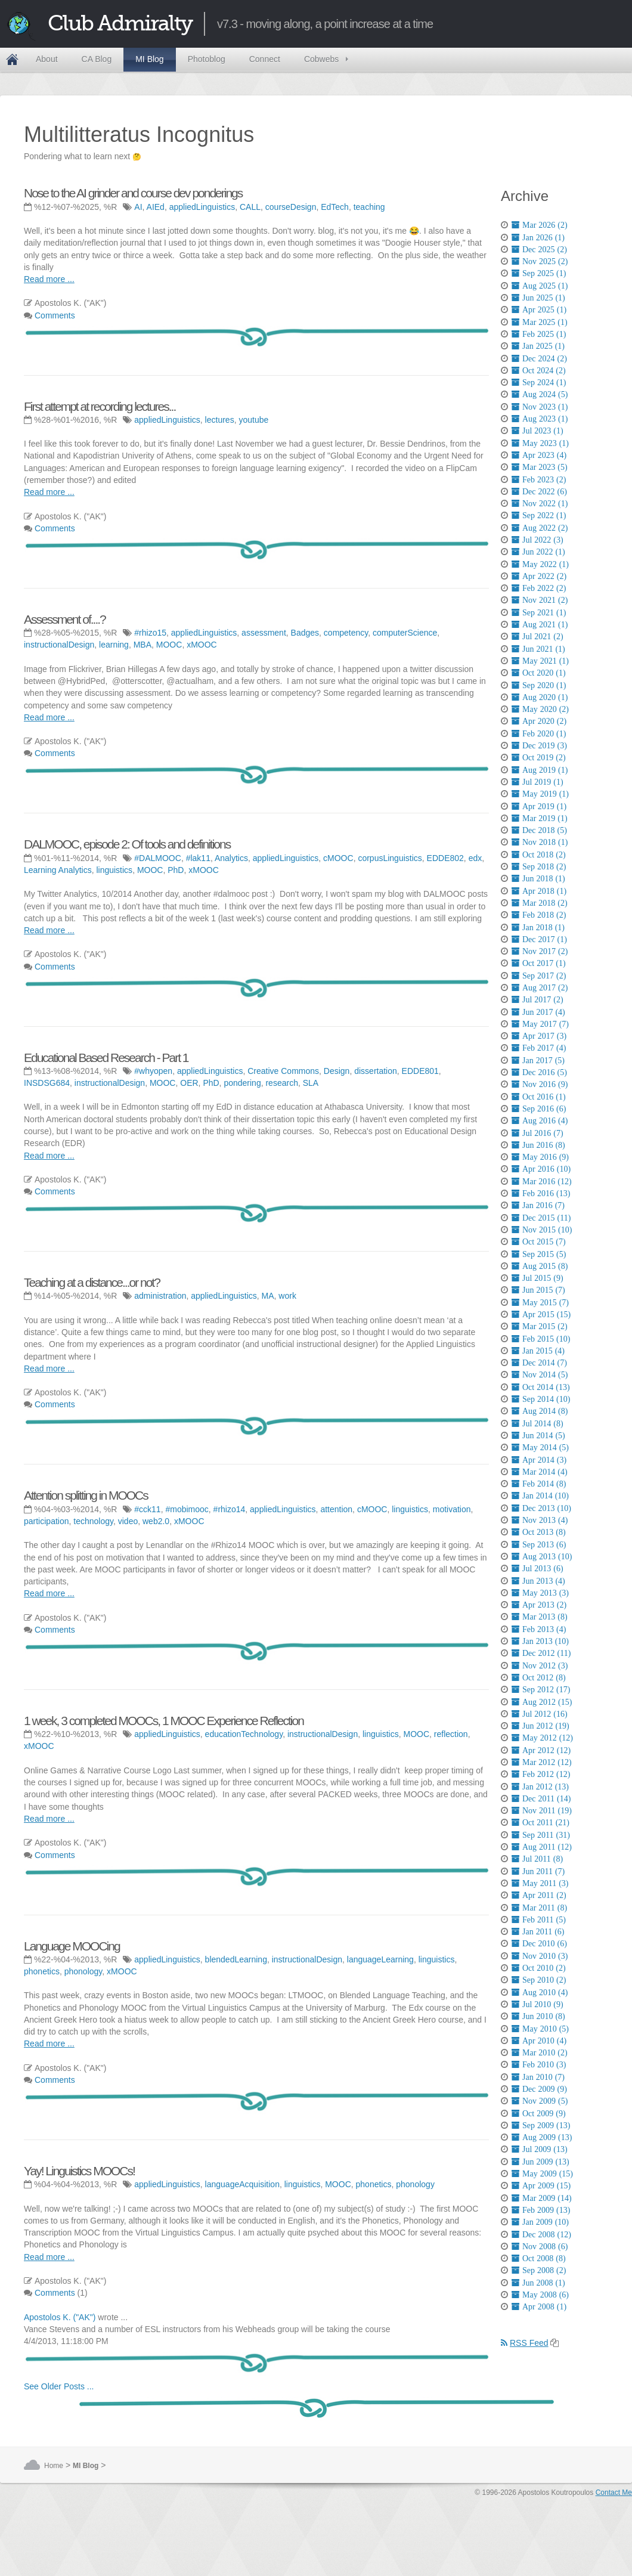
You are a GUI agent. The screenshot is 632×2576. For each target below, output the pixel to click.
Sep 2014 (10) (541, 1399)
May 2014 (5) (540, 1447)
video (128, 1521)
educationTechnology (244, 1734)
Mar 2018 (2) (540, 903)
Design (337, 1071)
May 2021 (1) (540, 661)
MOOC (169, 644)
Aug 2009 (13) (542, 2137)
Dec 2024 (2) (539, 358)
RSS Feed (525, 2343)
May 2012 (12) (542, 1737)
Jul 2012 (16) (540, 1714)
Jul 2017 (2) (537, 999)
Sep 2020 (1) (539, 685)
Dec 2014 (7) (539, 1362)
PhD (176, 870)
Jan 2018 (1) (538, 927)
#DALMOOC (157, 858)
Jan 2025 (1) (538, 346)
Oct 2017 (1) (539, 963)
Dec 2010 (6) (539, 1943)
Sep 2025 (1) (539, 273)
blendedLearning (236, 1959)
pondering (242, 1083)
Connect (264, 59)
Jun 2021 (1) (538, 649)
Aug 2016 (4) (540, 1120)
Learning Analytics (58, 870)
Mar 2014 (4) (540, 1471)
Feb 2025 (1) (539, 334)
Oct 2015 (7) (539, 1241)
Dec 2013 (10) (541, 1508)
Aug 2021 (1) (540, 624)
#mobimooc (186, 1509)
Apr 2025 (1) (539, 309)
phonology (83, 1971)
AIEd (156, 207)
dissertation (375, 1071)
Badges (305, 632)
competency (346, 632)
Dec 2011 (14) (541, 1798)
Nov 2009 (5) (540, 2101)
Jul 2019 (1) (537, 782)
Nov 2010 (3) (540, 1956)
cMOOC (338, 858)
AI (138, 207)
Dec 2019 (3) (539, 745)
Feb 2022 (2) (539, 588)
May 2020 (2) (540, 709)
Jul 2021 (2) (537, 636)
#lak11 (198, 858)
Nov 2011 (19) (542, 1810)
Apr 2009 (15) (541, 2185)
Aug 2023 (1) (540, 418)
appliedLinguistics (202, 207)
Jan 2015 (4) (538, 1350)
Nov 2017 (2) (540, 951)
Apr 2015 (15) (541, 1314)
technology (93, 1521)
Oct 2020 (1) (539, 672)
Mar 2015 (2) (540, 1326)
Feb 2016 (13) (541, 1193)
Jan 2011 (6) (538, 1931)
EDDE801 (420, 1071)
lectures (219, 420)
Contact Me (614, 2492)
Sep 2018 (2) (539, 866)
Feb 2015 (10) (541, 1339)
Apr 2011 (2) (539, 1895)
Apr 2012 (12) (541, 1750)
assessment (263, 632)
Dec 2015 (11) (541, 1217)
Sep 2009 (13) (541, 2125)
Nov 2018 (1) (540, 842)
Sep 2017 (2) (539, 975)
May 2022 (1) (540, 564)
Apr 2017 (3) (539, 1036)
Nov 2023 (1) (540, 406)
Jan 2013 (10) (540, 1641)
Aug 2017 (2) (540, 987)
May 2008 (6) (540, 2294)
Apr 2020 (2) (539, 721)
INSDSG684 (47, 1083)
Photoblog (206, 59)
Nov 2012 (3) (540, 1665)
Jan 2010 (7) (538, 2077)
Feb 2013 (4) (539, 1629)
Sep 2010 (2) (539, 1980)
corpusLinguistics (390, 858)
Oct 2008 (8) (539, 2258)
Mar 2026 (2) (540, 225)
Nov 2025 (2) (540, 261)
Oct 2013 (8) (539, 1532)
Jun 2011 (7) (538, 1871)
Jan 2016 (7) (538, 1205)
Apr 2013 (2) (539, 1604)
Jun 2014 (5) (538, 1435)
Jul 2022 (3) (537, 539)
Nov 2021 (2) (540, 600)
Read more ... (49, 279)
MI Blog (149, 59)
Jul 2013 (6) (537, 1568)
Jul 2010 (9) (537, 2004)
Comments (55, 315)
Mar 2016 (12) (542, 1181)
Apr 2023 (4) (539, 455)
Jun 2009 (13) (540, 2161)
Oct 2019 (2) (539, 757)
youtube (253, 420)
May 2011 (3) (540, 1883)
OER (189, 1083)
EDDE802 (445, 858)
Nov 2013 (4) (540, 1520)
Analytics (231, 858)
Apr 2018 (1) (539, 891)
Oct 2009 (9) (539, 2113)
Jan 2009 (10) (540, 2222)
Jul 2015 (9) (537, 1278)
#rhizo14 (229, 1509)
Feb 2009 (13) (541, 2210)
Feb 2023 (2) (539, 479)
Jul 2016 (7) (537, 1133)
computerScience (405, 632)
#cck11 (147, 1509)
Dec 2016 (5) (539, 1072)
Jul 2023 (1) (537, 430)
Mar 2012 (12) (542, 1762)
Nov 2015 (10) (542, 1229)
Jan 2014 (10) (540, 1495)
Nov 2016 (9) (540, 1084)
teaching (369, 207)
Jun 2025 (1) (538, 297)
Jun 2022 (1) (538, 551)
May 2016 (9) (540, 1157)
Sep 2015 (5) (539, 1254)
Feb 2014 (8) (539, 1483)
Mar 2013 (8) (540, 1616)
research (281, 1083)
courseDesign (291, 207)
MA (268, 1296)
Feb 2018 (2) (539, 915)
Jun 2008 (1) (538, 2282)
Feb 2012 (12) (541, 1774)
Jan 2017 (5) (538, 1060)
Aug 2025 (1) (540, 285)
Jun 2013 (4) (538, 1581)
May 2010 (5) (540, 2028)
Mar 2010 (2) (540, 2052)
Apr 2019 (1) (539, 806)
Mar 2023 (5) (540, 467)
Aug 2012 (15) (542, 1702)
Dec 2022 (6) (539, 491)
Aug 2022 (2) (540, 528)
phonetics (42, 1971)
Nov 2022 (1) (540, 503)
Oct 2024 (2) (539, 370)
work (287, 1296)
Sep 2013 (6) (539, 1544)
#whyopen (153, 1071)
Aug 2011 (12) (542, 1847)
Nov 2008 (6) (540, 2246)
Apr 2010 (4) (539, 2040)
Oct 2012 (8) (539, 1677)
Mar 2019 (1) (540, 818)
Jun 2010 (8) (538, 2016)
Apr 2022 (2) (539, 576)
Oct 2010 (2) (539, 1968)
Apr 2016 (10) (541, 1169)
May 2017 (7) (540, 1024)
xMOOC (202, 644)
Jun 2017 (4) (538, 1012)
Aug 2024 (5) (540, 394)
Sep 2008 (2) (539, 2270)
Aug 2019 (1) (540, 770)
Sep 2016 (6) (539, 1108)
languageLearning (380, 1959)
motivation (452, 1509)
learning (114, 644)
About (47, 59)
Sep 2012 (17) (541, 1689)
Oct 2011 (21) (540, 1822)
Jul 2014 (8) (537, 1423)
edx (475, 858)
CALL (250, 207)
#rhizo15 (150, 632)
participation (46, 1521)
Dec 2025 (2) (539, 249)
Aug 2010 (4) (540, 1992)
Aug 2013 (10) (542, 1556)
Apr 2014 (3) (539, 1460)
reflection (451, 1734)
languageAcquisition (242, 2184)
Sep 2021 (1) (539, 612)
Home (12, 60)
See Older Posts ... (59, 2386)
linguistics (114, 870)
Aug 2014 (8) (540, 1411)
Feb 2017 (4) (539, 1048)
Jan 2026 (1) (538, 237)
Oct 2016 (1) (539, 1096)
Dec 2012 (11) (541, 1653)
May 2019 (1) (540, 793)
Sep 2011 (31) (541, 1835)
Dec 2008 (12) (541, 2234)
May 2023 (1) (540, 443)
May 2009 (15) (542, 2173)
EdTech (335, 207)
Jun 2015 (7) (538, 1290)
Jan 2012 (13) (540, 1786)
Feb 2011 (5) (539, 1919)
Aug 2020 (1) (540, 697)
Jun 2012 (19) (540, 1726)
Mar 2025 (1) (540, 322)
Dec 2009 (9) (539, 2089)
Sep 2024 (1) (539, 382)
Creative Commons (283, 1071)
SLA (310, 1083)
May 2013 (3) (540, 1593)
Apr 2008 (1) (539, 2306)
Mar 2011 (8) (539, 1907)
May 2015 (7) (540, 1302)
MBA (142, 644)
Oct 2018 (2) (539, 854)
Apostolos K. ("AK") (59, 2317)
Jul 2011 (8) (537, 1858)
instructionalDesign (59, 644)
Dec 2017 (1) (539, 939)
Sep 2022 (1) (539, 515)
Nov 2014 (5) (540, 1374)
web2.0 (155, 1521)
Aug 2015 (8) (540, 1266)
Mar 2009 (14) (542, 2198)
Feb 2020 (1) (539, 733)
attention (336, 1509)
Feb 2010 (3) (539, 2064)
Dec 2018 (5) (539, 830)
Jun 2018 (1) (538, 878)
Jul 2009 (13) (540, 2149)
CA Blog (97, 59)
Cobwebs (321, 59)
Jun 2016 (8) (538, 1145)
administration (160, 1296)
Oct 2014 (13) (541, 1387)
